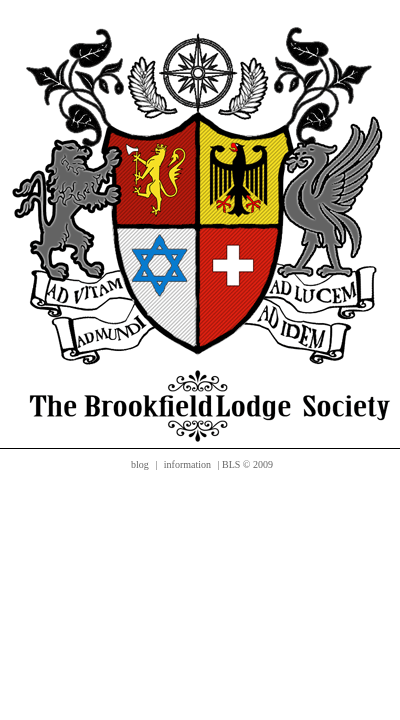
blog (140, 464)
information (187, 464)
